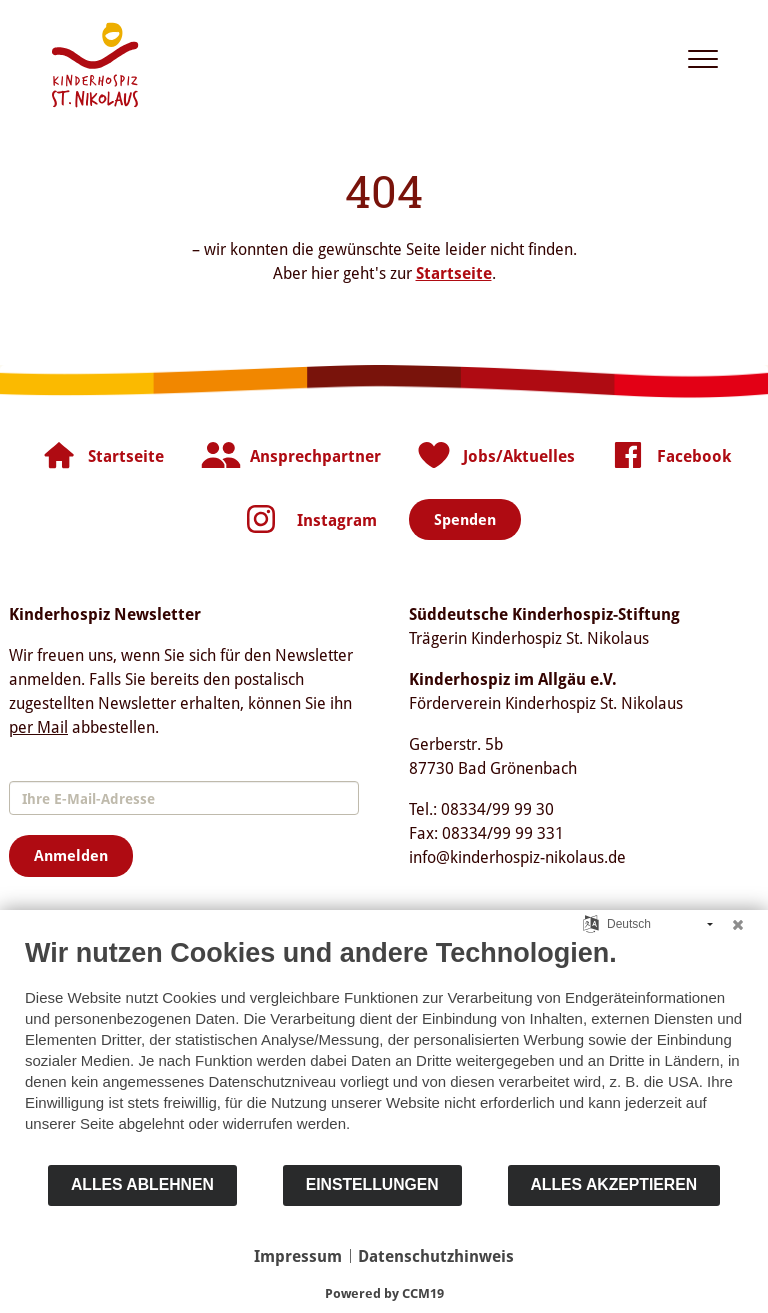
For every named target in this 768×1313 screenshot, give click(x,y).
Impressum (298, 1256)
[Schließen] (738, 925)
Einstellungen (372, 1184)
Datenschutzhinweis (436, 1256)
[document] (384, 1050)
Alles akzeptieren (614, 1184)
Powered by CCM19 (384, 1293)
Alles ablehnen (142, 1184)
